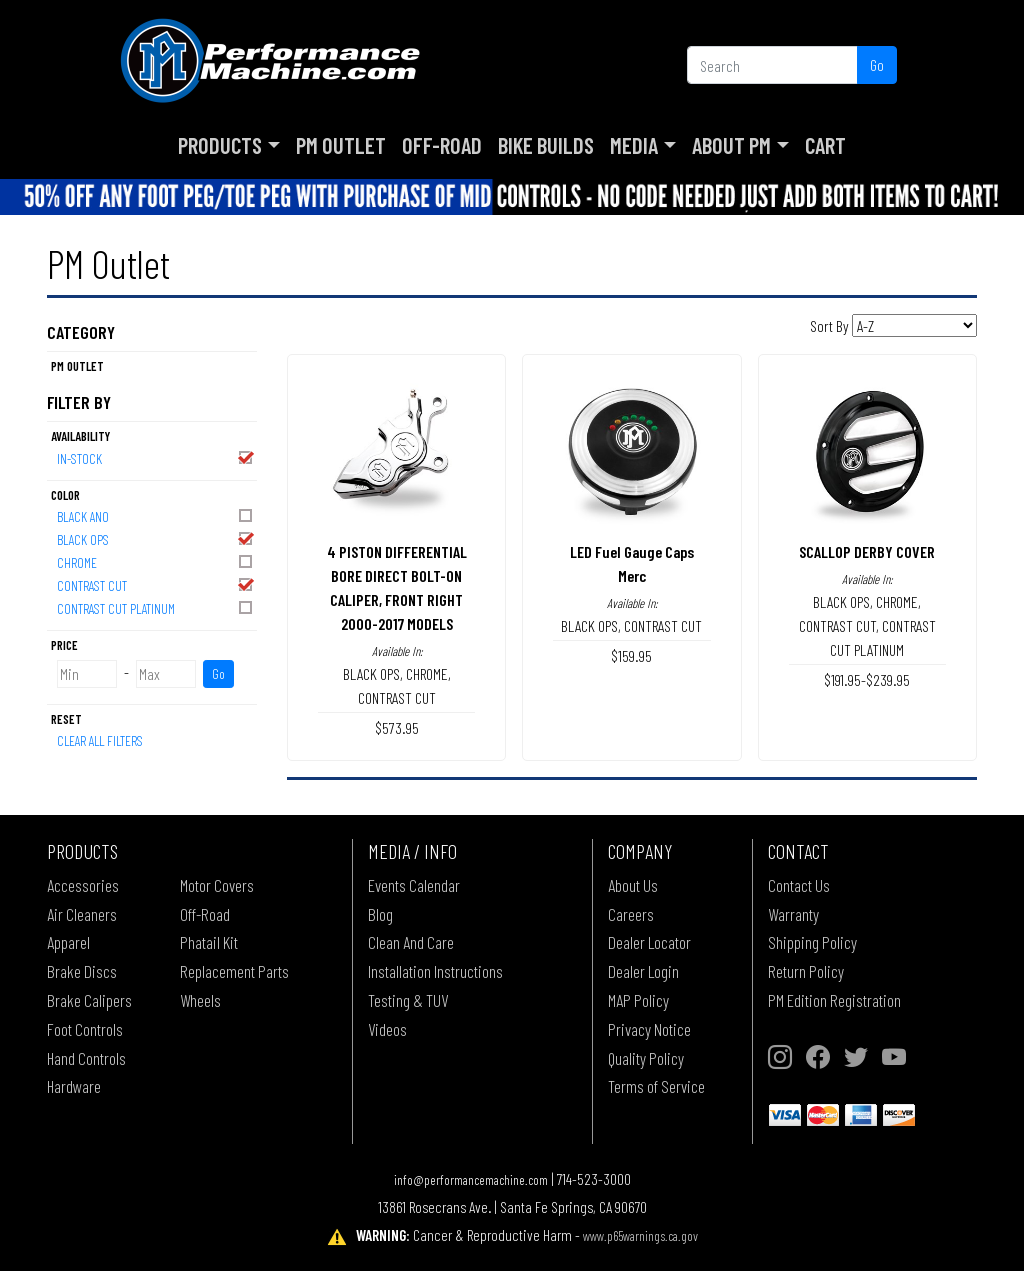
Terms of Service (656, 1086)
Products (220, 145)
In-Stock (156, 457)
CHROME (156, 561)
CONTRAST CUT (156, 584)
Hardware (74, 1086)
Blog (380, 914)
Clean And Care (411, 942)
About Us (633, 885)
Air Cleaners (82, 914)
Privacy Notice (649, 1029)
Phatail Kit (209, 942)
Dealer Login (643, 971)
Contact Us (799, 885)
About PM (731, 145)
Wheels (200, 1000)
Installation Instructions (435, 971)
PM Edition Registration (834, 1000)
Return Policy (806, 971)
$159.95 (631, 655)
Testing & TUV (408, 1000)
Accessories (83, 885)
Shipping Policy (812, 942)
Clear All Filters (100, 740)
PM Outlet (341, 145)
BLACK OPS (156, 538)
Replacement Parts (234, 971)
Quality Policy (646, 1058)
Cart (825, 145)
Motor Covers (217, 885)
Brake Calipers (89, 1000)
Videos (387, 1029)
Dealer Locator (649, 942)
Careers (631, 914)
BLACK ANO (156, 515)
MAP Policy (638, 1000)
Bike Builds (546, 145)
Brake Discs (82, 971)
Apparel (68, 942)
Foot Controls (85, 1029)
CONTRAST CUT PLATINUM (156, 607)
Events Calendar (414, 885)
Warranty (793, 914)
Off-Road (442, 145)
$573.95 (397, 727)
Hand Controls (86, 1058)
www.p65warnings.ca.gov (640, 1235)
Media (634, 145)
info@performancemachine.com (471, 1179)
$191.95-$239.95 (867, 679)
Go (877, 64)
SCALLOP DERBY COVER (867, 551)
